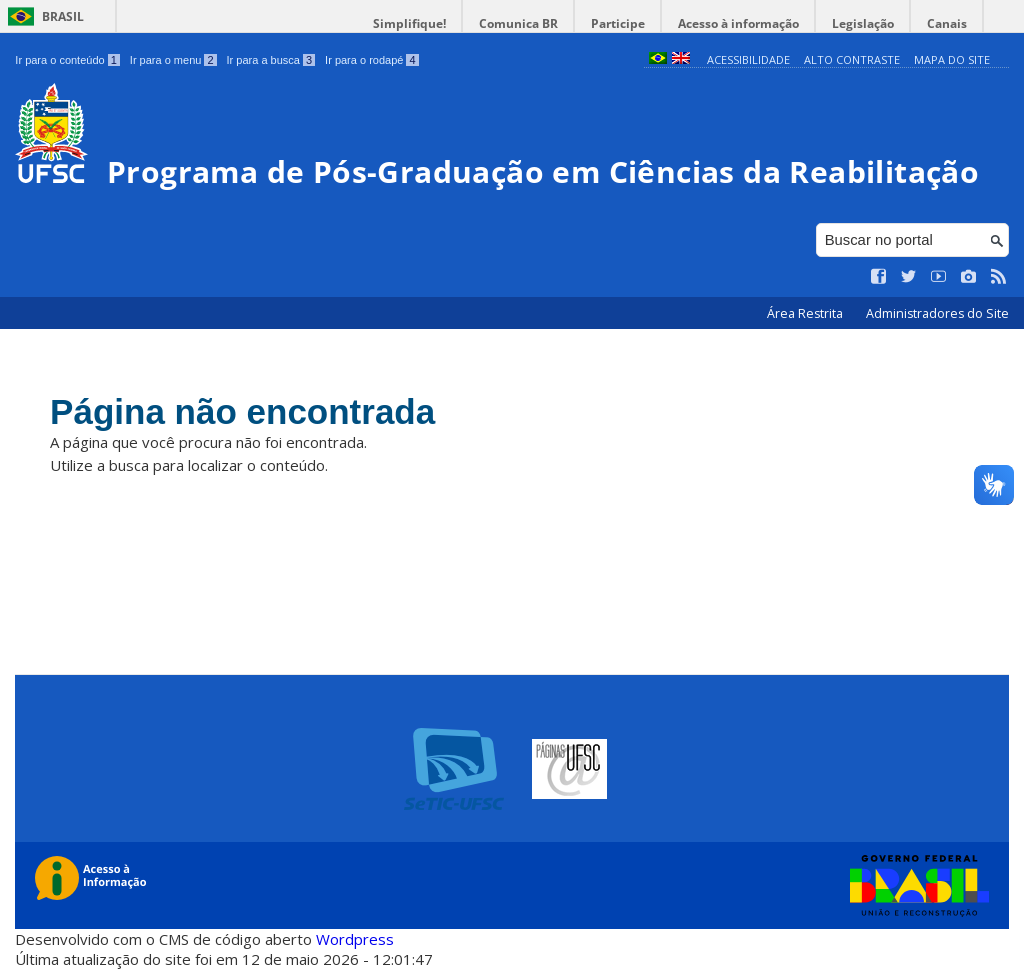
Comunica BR (518, 23)
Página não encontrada (242, 411)
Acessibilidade (748, 59)
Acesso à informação (738, 23)
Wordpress (355, 939)
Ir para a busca (271, 60)
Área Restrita (806, 313)
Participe (618, 23)
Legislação (863, 23)
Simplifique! (409, 23)
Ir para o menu (173, 60)
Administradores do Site (937, 313)
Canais (947, 23)
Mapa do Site (952, 59)
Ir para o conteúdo (67, 60)
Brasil (63, 16)
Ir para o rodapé (371, 60)
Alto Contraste (852, 59)
